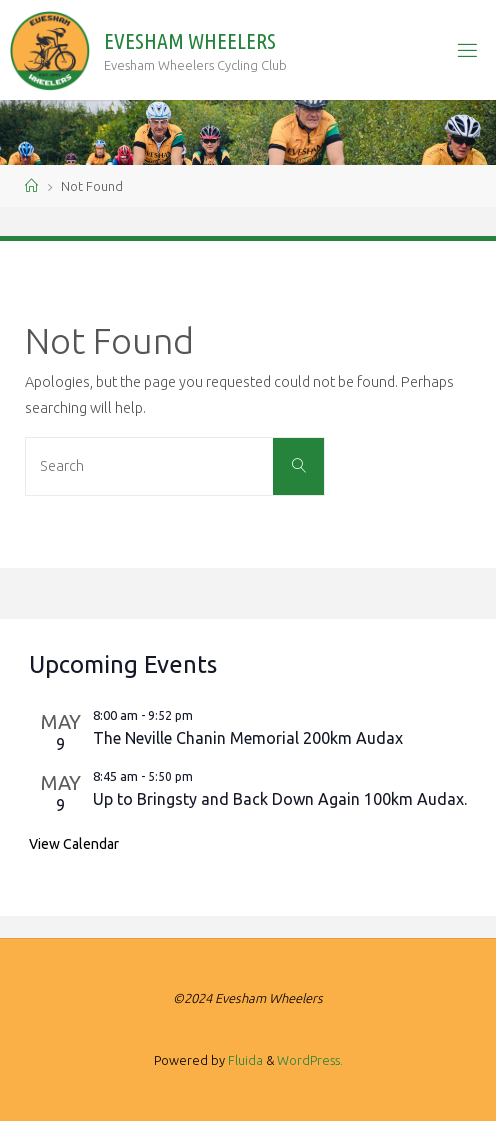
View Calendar (74, 844)
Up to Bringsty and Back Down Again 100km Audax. (280, 799)
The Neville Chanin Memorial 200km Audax (248, 738)
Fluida (244, 1060)
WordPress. (310, 1060)
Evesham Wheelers (190, 41)
